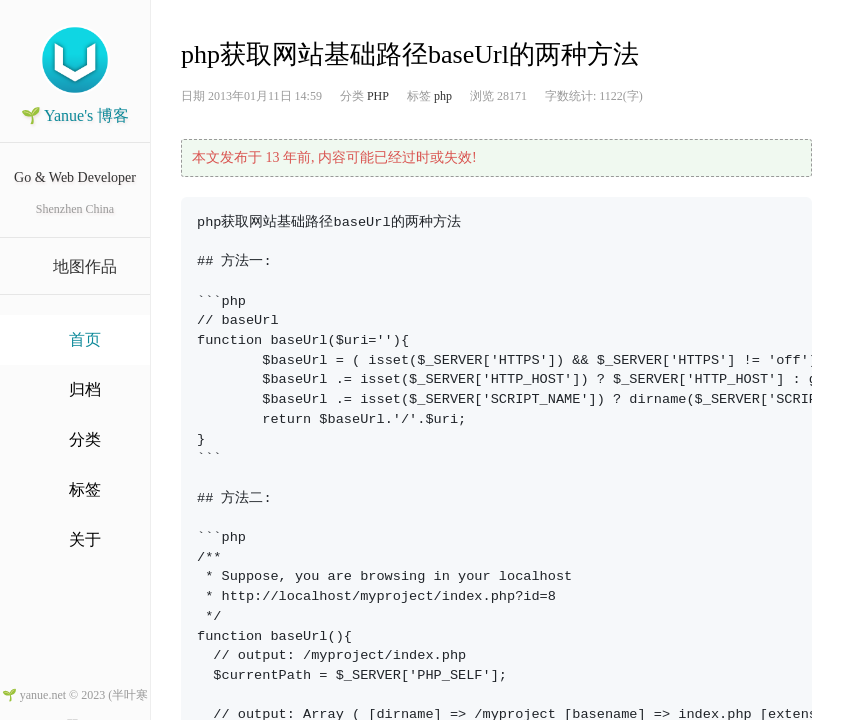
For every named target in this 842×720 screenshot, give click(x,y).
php (443, 96)
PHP (378, 96)
